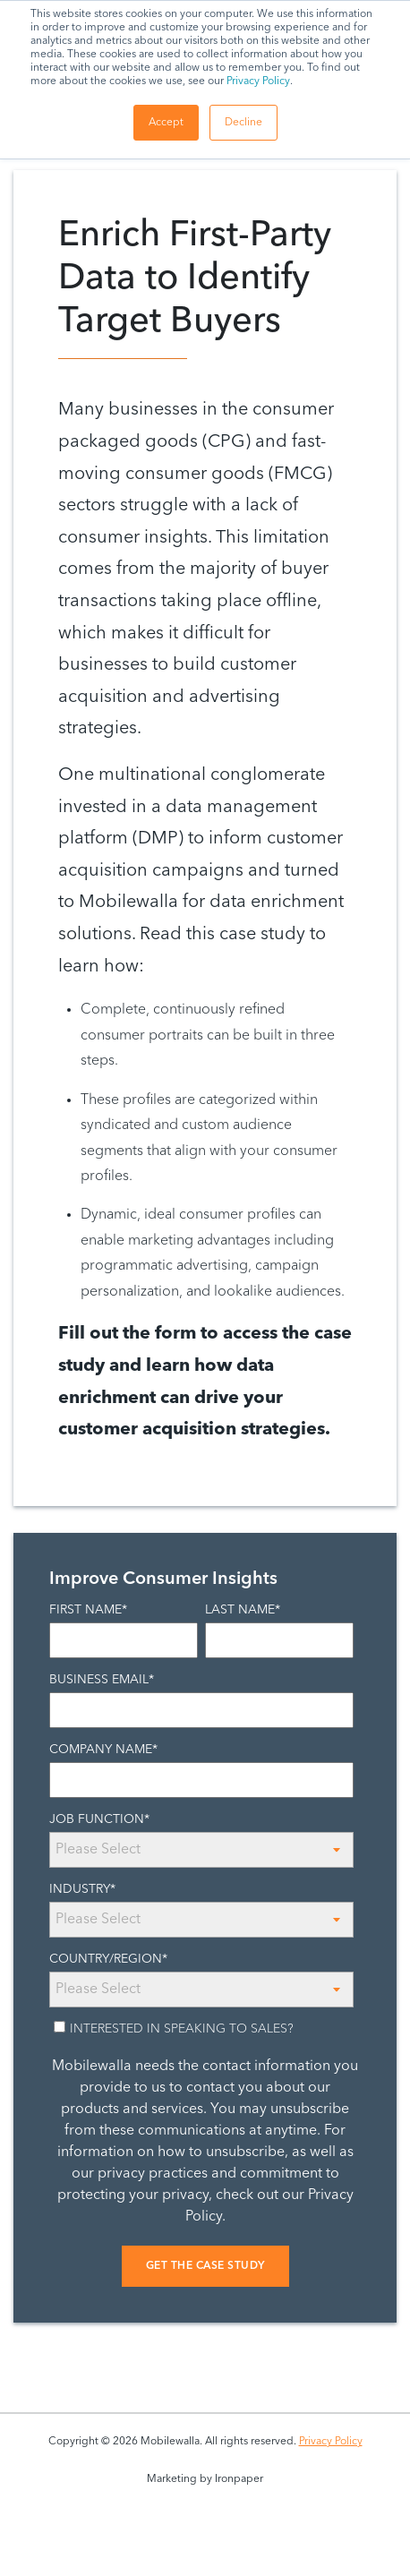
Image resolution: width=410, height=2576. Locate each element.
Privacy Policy (258, 81)
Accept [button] (166, 122)
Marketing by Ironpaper (205, 2479)
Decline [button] (243, 122)
